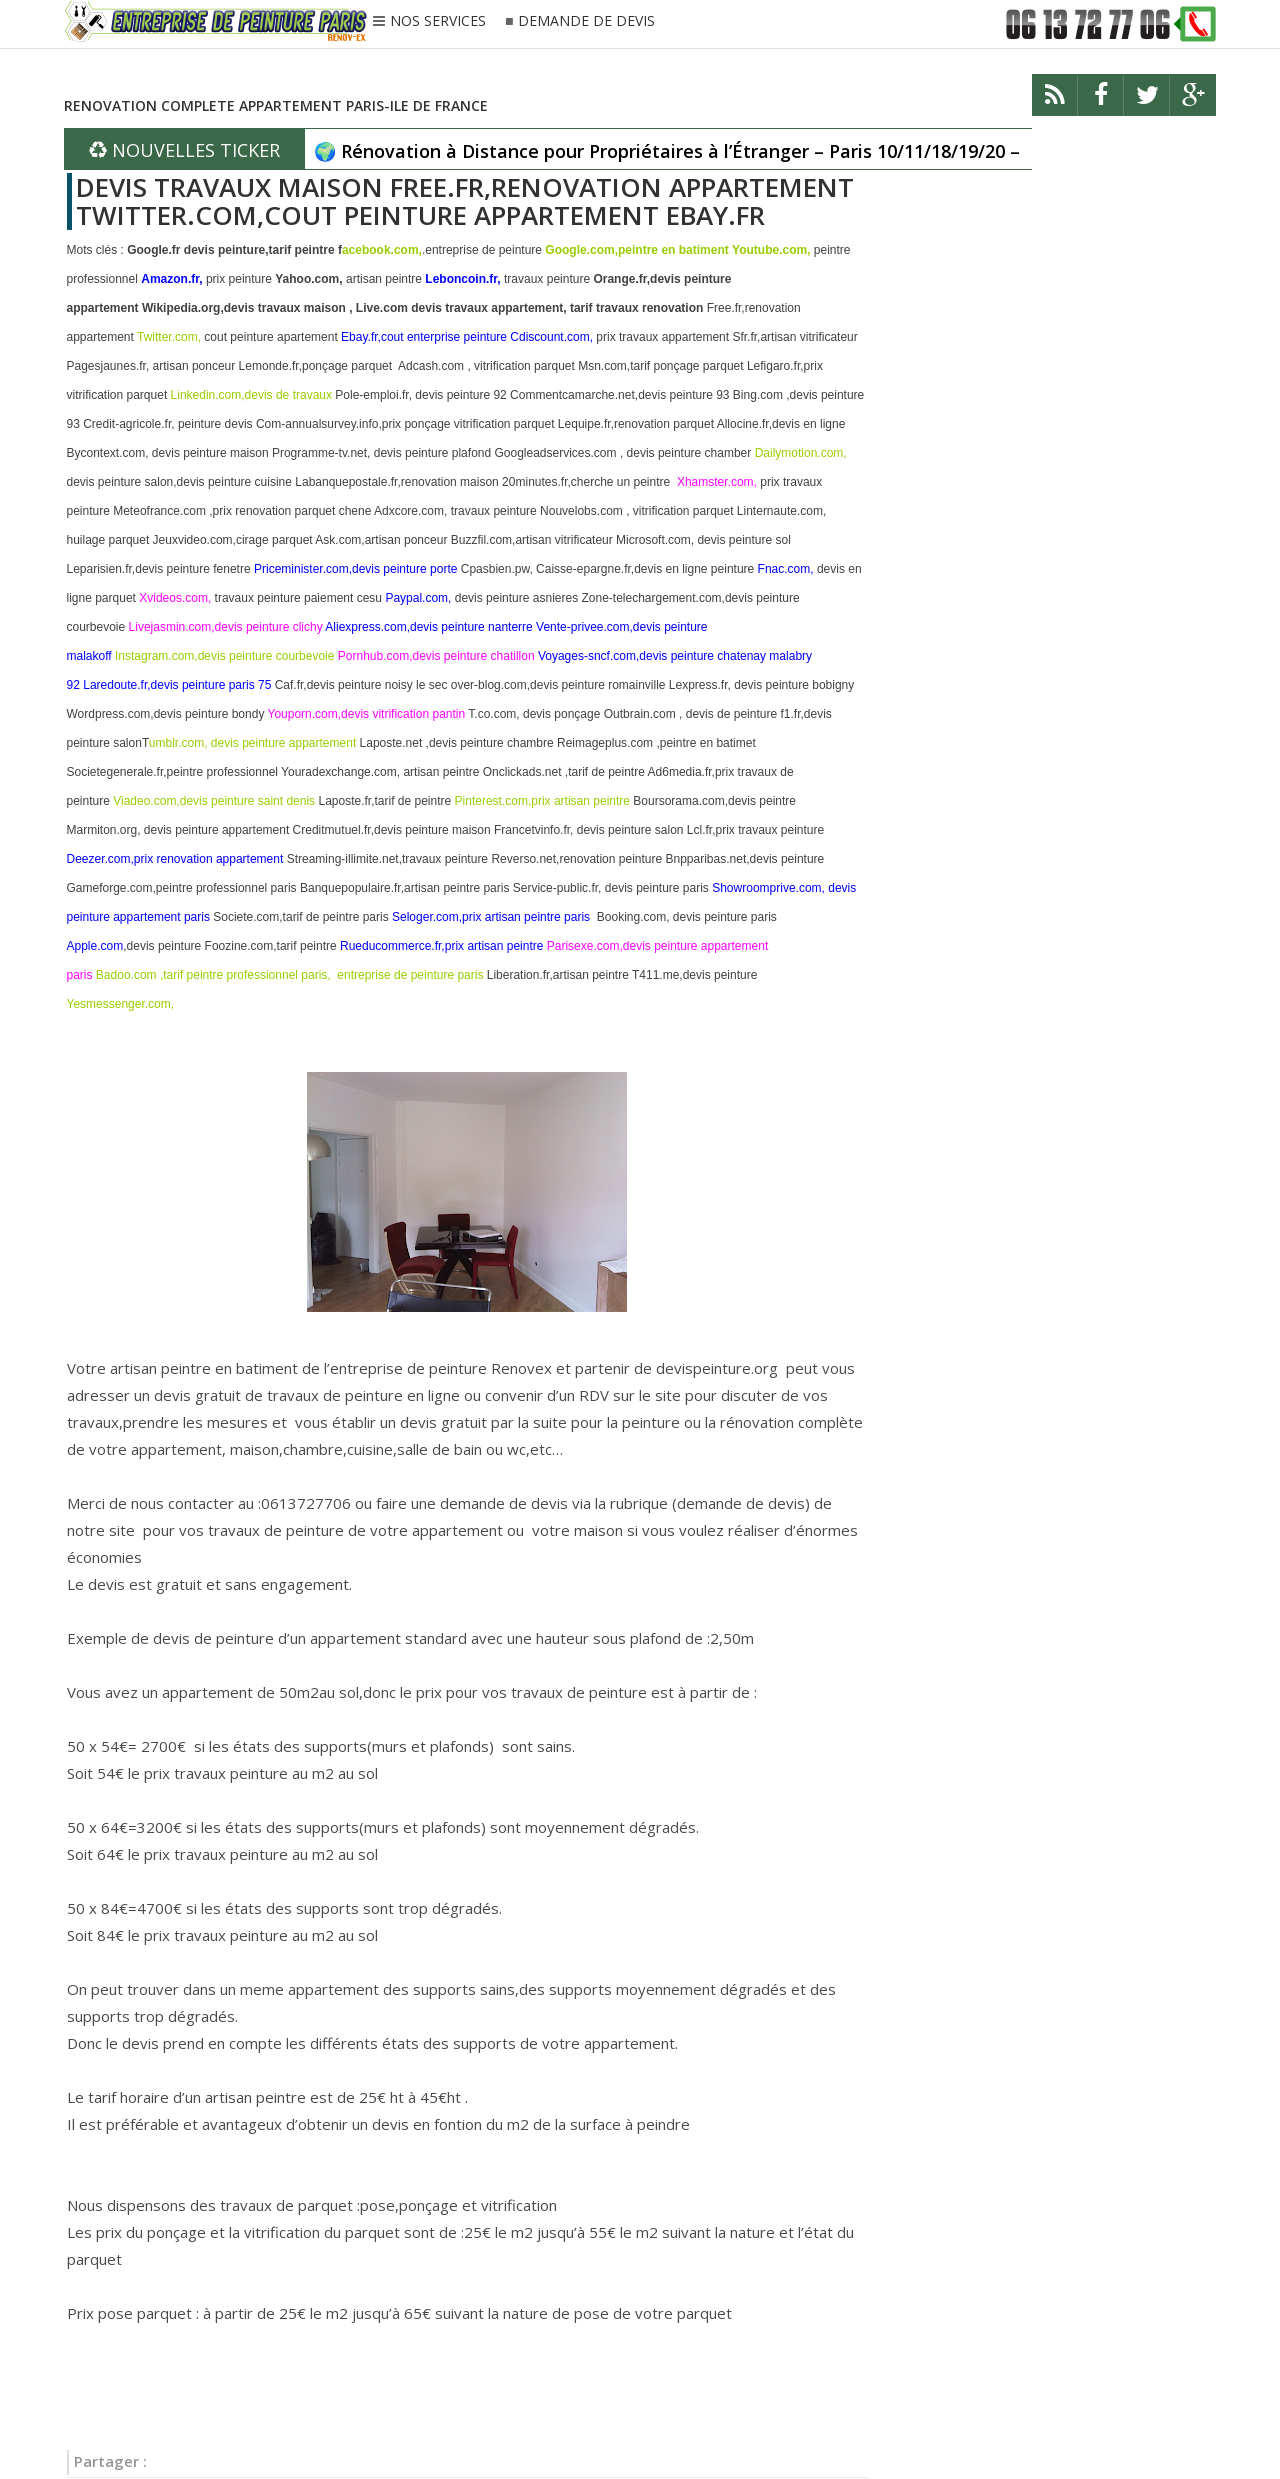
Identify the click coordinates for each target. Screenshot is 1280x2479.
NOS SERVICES (438, 22)
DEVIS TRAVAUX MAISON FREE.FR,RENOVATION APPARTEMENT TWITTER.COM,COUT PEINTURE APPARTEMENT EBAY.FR (465, 201)
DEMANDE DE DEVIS (586, 21)
